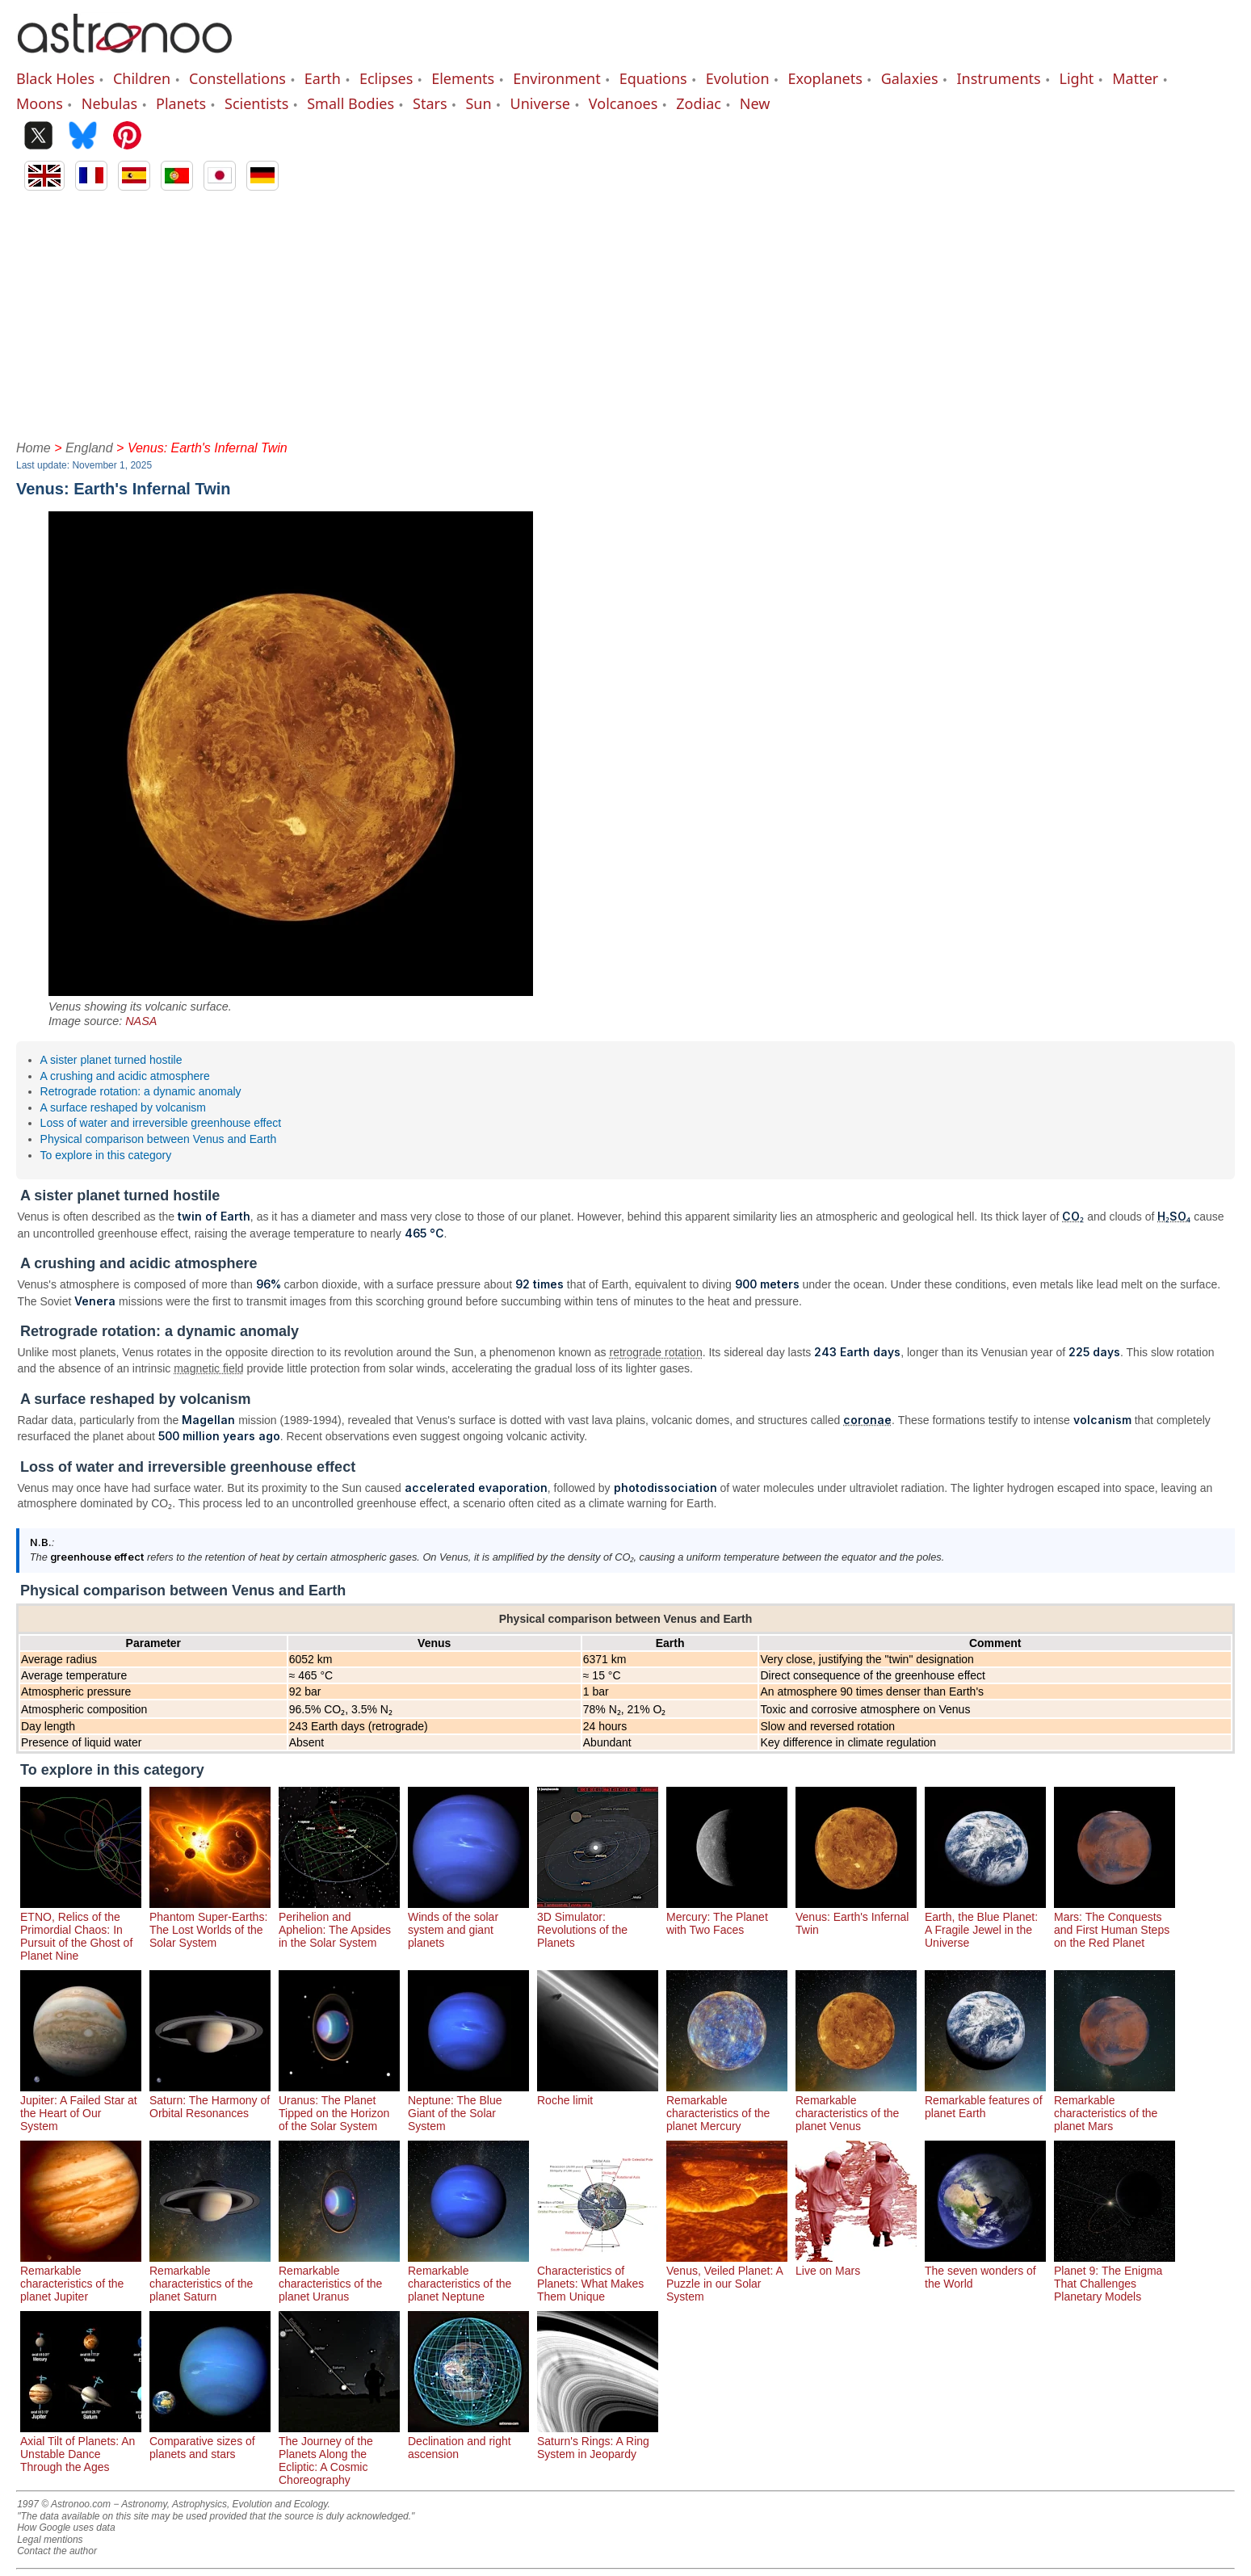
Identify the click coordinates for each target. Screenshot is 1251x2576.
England (89, 448)
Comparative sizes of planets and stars (210, 2441)
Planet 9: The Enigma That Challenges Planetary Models (1114, 2277)
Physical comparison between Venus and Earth (158, 1139)
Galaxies (909, 78)
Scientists (256, 103)
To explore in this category (106, 1155)
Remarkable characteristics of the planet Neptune (468, 2277)
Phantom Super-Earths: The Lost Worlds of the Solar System (210, 1923)
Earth (322, 78)
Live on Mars (856, 2264)
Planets (181, 103)
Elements (462, 78)
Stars (430, 103)
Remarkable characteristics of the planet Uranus (339, 2277)
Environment (557, 78)
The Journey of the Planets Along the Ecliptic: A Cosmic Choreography (339, 2454)
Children (141, 78)
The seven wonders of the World (985, 2270)
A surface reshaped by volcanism (123, 1107)
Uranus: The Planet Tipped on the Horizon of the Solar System (339, 2107)
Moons (39, 103)
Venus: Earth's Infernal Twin (856, 1916)
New (755, 103)
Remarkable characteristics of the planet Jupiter (80, 2277)
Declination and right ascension (468, 2441)
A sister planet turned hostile (111, 1059)
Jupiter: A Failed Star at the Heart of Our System (80, 2107)
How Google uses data (66, 2527)
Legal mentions (49, 2539)
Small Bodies (350, 103)
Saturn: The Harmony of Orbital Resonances (210, 2100)
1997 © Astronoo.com (64, 2504)
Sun (478, 103)
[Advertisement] (625, 312)
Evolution (738, 78)
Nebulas (109, 103)
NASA (141, 1021)
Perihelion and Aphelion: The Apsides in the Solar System (339, 1923)
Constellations (237, 78)
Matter (1135, 78)
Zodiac (698, 103)
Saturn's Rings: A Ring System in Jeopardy (597, 2441)
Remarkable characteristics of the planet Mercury (726, 2107)
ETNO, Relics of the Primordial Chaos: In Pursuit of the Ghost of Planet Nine (80, 1929)
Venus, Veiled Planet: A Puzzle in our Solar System (726, 2277)
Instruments (999, 78)
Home (33, 448)
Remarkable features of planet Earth (985, 2100)
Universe (540, 103)
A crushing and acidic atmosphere (125, 1075)
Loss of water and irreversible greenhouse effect (161, 1122)
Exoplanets (825, 78)
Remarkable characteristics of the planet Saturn (210, 2277)
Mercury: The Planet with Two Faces (726, 1916)
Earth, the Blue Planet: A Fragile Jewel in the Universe (985, 1923)
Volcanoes (623, 103)
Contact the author (57, 2551)
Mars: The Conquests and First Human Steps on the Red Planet (1114, 1923)
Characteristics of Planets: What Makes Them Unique (597, 2277)
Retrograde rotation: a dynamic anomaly (140, 1091)
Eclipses (386, 78)
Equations (653, 78)
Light (1077, 78)
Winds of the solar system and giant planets (468, 1923)
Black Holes (55, 78)
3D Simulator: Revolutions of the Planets (597, 1923)
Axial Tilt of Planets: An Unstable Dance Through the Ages (80, 2447)
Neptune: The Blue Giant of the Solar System (468, 2107)
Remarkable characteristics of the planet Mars (1114, 2107)
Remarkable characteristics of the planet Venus (856, 2107)
